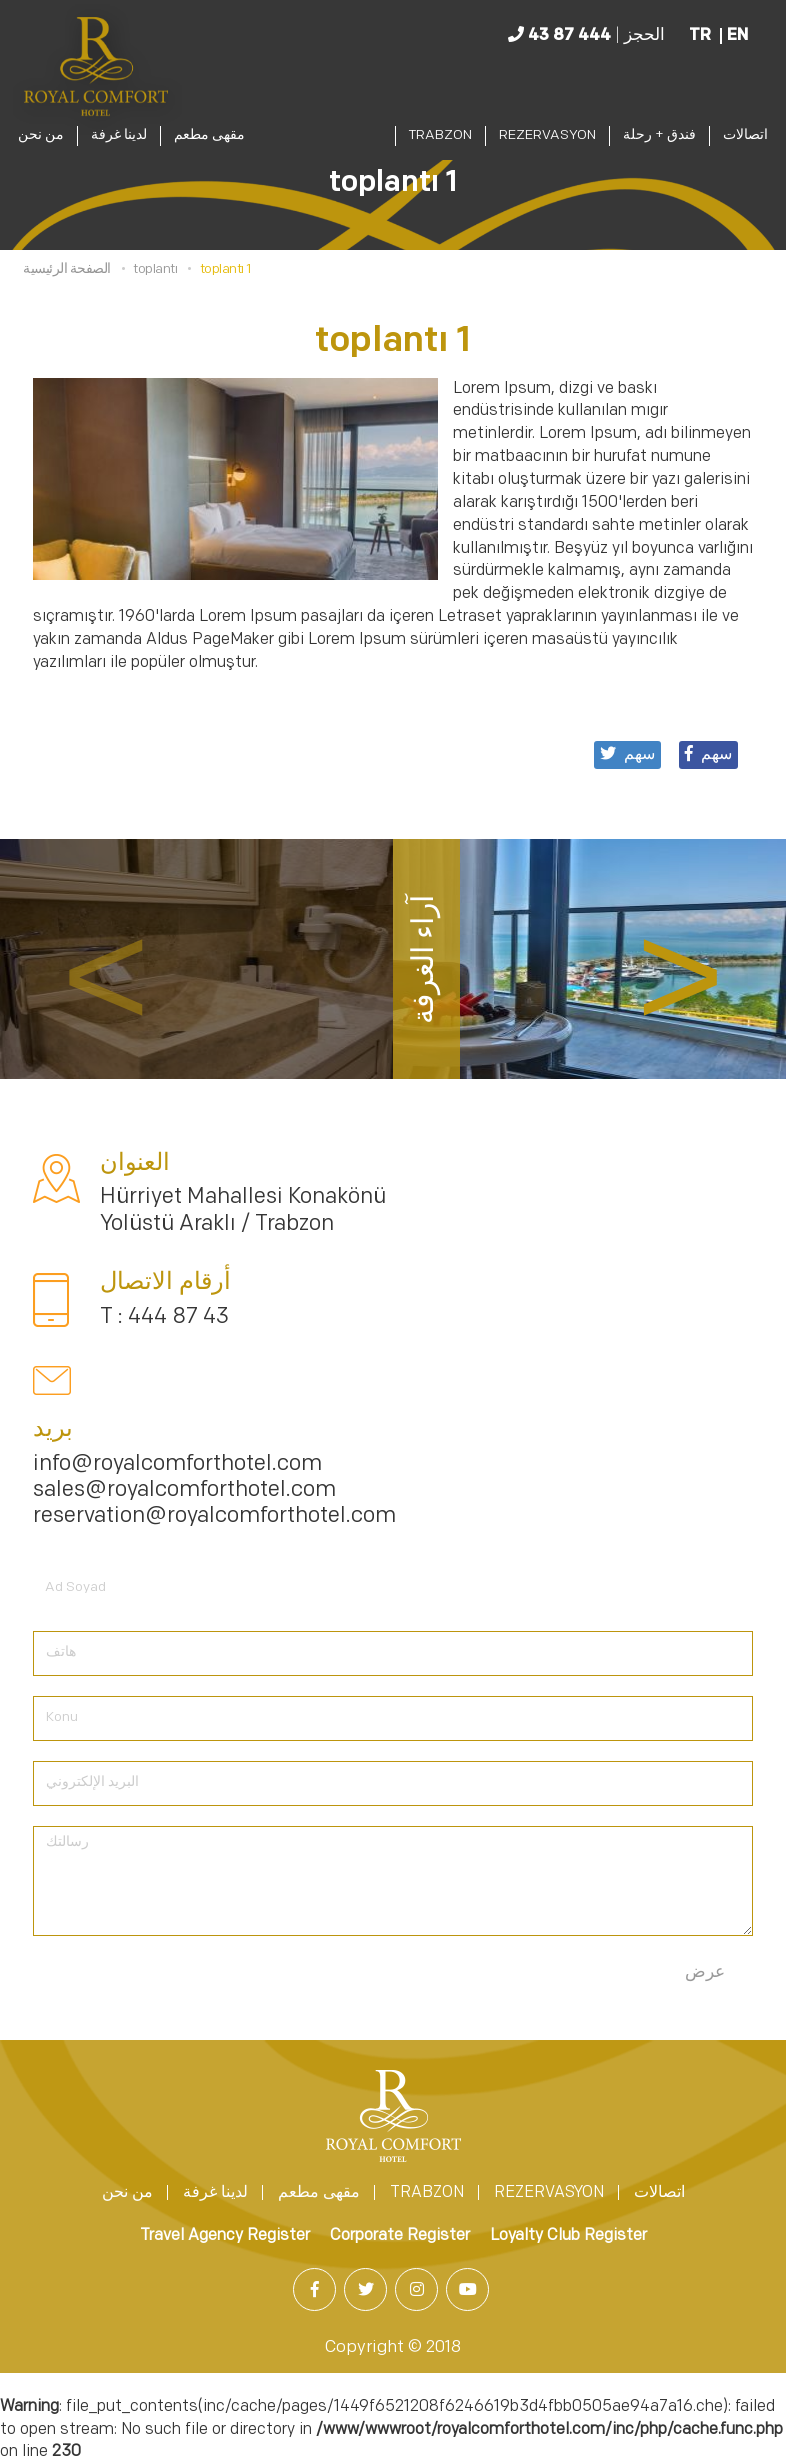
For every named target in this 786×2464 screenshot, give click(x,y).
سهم (708, 754)
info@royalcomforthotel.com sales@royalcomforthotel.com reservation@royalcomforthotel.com (214, 1491)
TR (700, 36)
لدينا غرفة (119, 135)
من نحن (41, 135)
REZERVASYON (547, 135)
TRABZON (440, 135)
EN (737, 36)
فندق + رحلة (659, 135)
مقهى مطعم (209, 135)
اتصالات (745, 135)
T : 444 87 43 (164, 1317)
